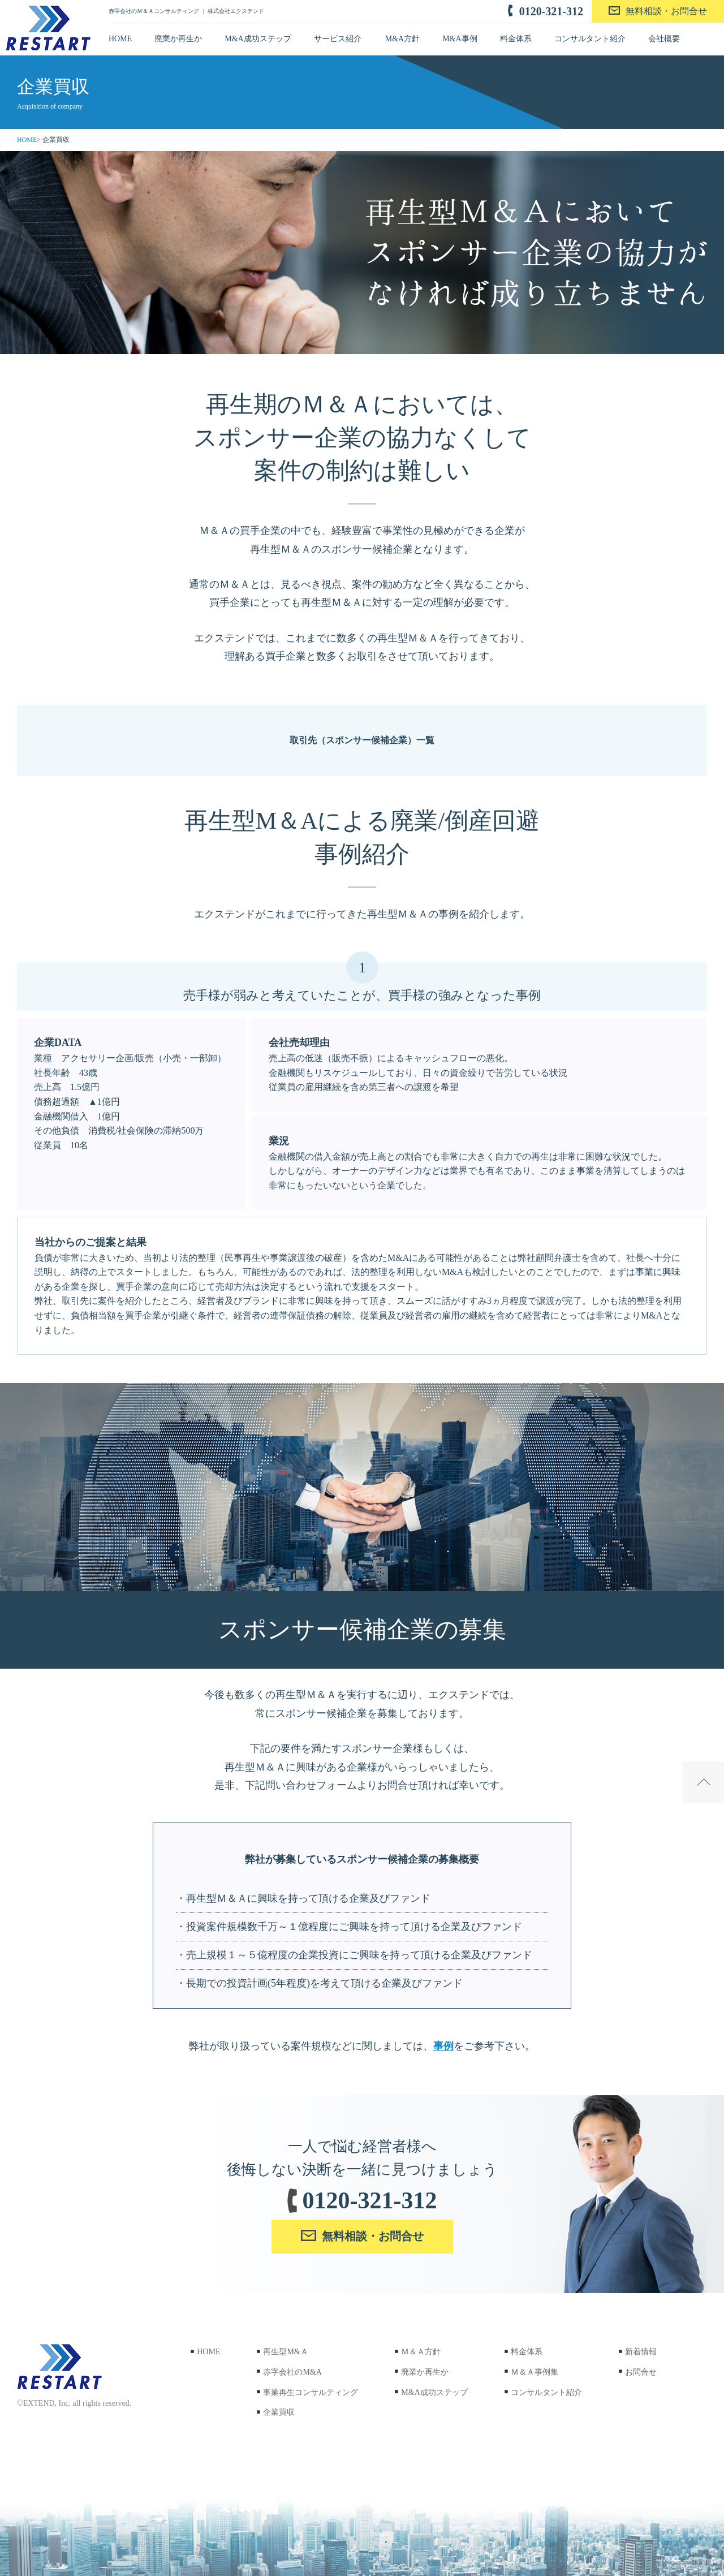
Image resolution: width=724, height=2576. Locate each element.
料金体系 (516, 39)
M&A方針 (402, 39)
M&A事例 (459, 39)
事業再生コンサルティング (306, 2392)
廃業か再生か (178, 39)
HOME (120, 39)
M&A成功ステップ (258, 39)
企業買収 (274, 2412)
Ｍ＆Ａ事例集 (530, 2372)
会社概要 (664, 39)
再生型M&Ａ (281, 2351)
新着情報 (636, 2351)
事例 (443, 2046)
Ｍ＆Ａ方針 (416, 2351)
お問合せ (636, 2372)
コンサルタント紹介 (590, 39)
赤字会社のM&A (287, 2372)
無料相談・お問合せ (666, 11)
